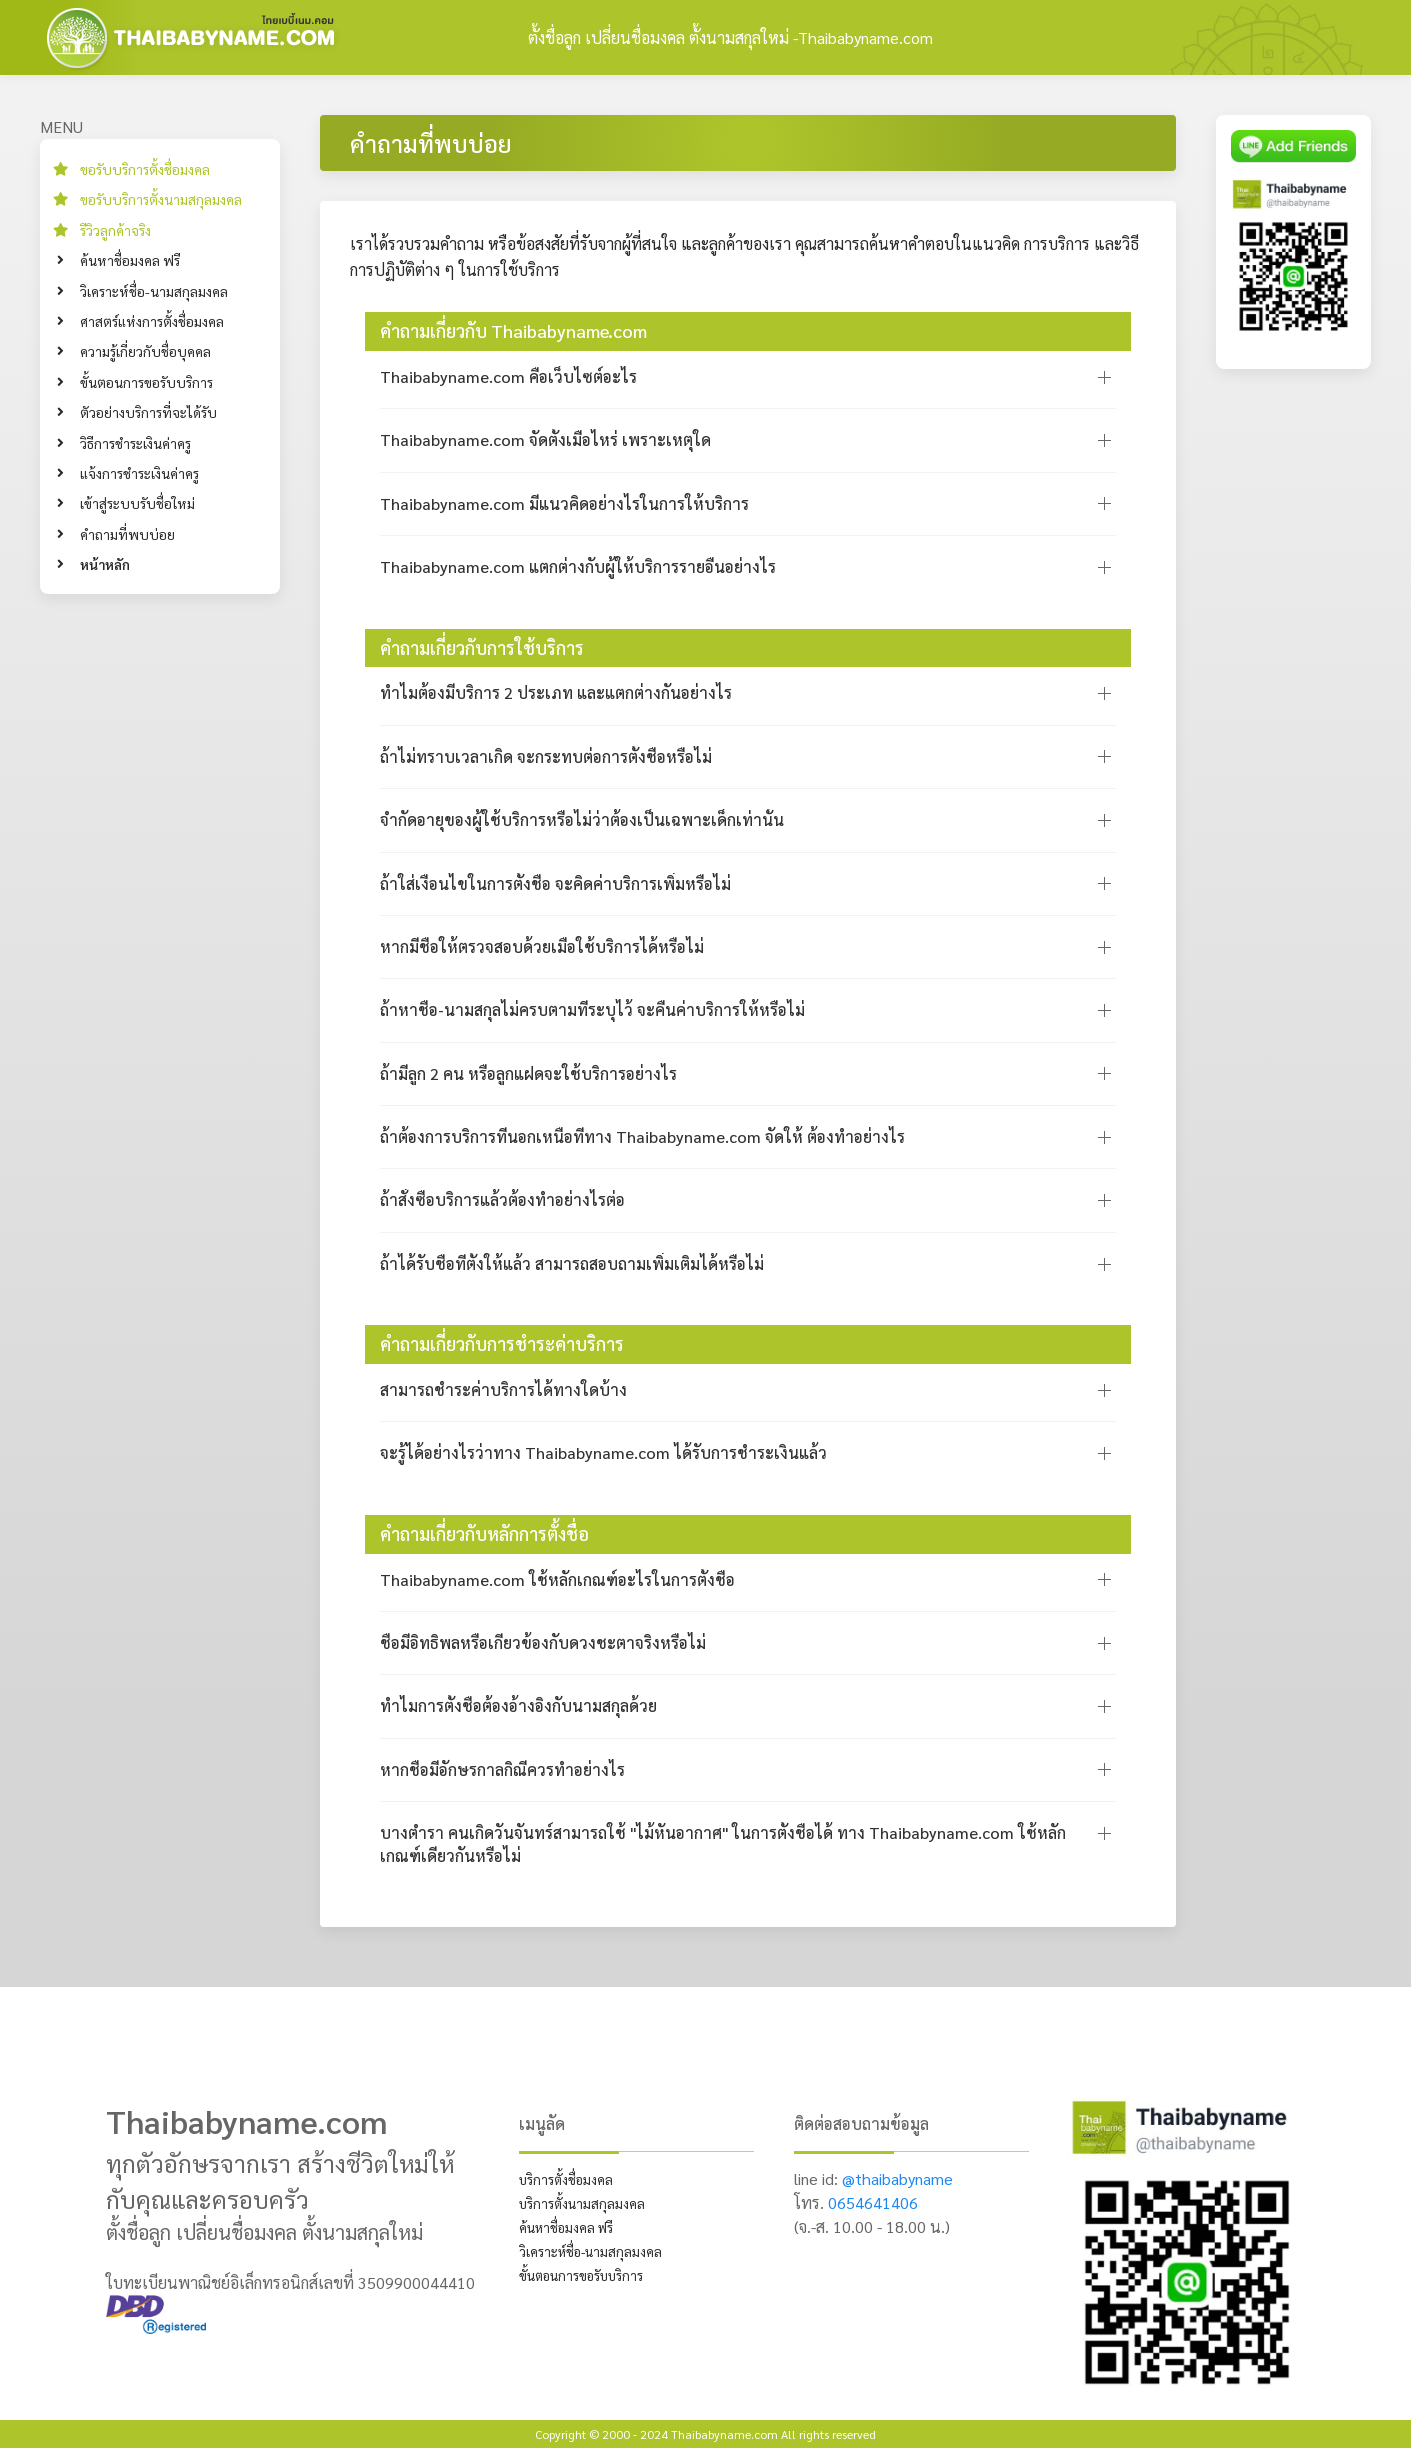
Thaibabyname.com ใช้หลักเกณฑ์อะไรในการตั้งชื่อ (557, 1579)
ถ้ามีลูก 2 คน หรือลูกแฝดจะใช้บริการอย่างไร (528, 1073)
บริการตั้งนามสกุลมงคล (582, 2203)
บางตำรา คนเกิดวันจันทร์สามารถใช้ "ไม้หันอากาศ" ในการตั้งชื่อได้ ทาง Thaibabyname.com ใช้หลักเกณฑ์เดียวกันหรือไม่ (723, 1843)
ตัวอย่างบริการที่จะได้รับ (148, 412)
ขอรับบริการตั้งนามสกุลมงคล (161, 199)
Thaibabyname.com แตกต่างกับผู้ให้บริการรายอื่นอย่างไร (578, 566)
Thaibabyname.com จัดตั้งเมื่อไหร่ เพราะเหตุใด (545, 439)
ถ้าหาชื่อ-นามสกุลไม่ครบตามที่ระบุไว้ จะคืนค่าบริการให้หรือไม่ (592, 1009)
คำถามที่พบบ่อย (127, 534)
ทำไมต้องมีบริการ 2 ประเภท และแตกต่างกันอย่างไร (556, 692)
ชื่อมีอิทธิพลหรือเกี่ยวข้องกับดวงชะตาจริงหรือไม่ (543, 1642)
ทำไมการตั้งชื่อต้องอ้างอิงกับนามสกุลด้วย (518, 1705)
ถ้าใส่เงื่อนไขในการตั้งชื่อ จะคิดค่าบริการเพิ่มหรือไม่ (555, 883)
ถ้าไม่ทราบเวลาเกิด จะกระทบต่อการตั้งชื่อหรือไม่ (546, 756)
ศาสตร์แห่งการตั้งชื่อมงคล (152, 321)
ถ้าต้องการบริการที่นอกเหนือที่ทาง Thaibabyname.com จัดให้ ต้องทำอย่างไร (642, 1136)
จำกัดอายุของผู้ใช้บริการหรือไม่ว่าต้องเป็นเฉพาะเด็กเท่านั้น (582, 819)
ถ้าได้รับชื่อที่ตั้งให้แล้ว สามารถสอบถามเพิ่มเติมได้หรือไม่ (572, 1263)
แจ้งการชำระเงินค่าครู (139, 473)
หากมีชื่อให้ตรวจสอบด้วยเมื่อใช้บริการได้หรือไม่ (542, 946)
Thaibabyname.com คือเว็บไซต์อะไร (508, 376)
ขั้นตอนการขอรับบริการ (146, 382)
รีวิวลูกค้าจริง (115, 230)
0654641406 (873, 2202)
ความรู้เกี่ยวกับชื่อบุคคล (145, 351)
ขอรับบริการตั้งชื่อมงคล (145, 169)
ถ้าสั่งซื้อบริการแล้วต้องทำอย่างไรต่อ (502, 1199)
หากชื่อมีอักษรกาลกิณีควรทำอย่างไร (502, 1769)
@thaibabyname (897, 2178)
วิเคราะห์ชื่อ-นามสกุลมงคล (154, 291)
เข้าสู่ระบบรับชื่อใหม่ (137, 503)
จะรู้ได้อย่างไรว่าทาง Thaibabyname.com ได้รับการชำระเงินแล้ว (603, 1452)
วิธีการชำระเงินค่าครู (135, 443)
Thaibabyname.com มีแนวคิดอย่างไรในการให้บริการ (564, 503)
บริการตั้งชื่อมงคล (566, 2179)
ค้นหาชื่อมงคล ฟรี (130, 260)
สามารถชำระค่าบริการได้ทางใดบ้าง (503, 1389)
